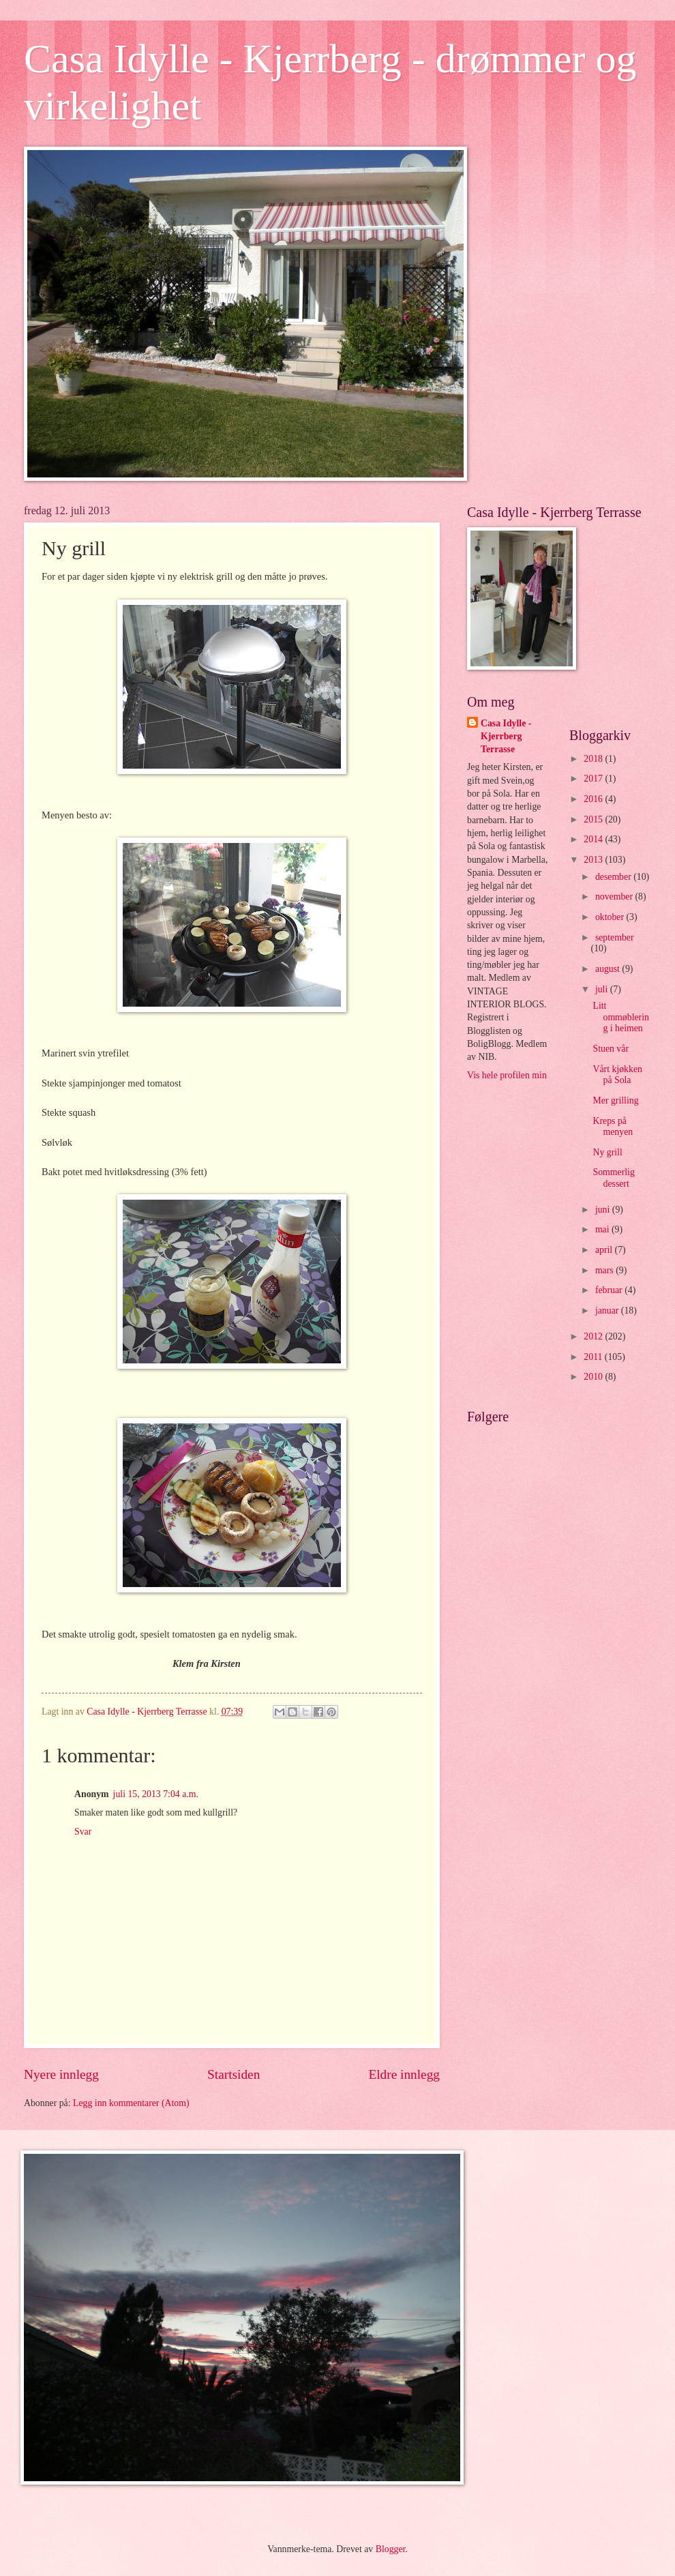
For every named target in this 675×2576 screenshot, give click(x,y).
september (614, 937)
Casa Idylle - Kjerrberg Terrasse (506, 736)
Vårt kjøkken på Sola (617, 1075)
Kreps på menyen (612, 1127)
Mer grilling (615, 1100)
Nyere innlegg (61, 2074)
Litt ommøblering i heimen (620, 1017)
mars (605, 1270)
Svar (82, 1831)
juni (603, 1209)
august (608, 969)
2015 (594, 819)
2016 (594, 799)
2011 (594, 1357)
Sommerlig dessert (613, 1178)
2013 (594, 860)
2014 (594, 839)
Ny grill (607, 1152)
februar (610, 1290)
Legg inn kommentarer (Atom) (131, 2103)
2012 (594, 1336)
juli (602, 989)
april (605, 1250)
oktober (611, 917)
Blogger (391, 2549)
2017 (594, 778)
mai (603, 1229)
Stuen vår (610, 1048)
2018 (594, 759)
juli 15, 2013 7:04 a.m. (155, 1794)
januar (608, 1310)
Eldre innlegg (404, 2074)
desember (614, 877)
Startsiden (233, 2074)
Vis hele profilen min (507, 1075)
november (615, 896)
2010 (594, 1377)
